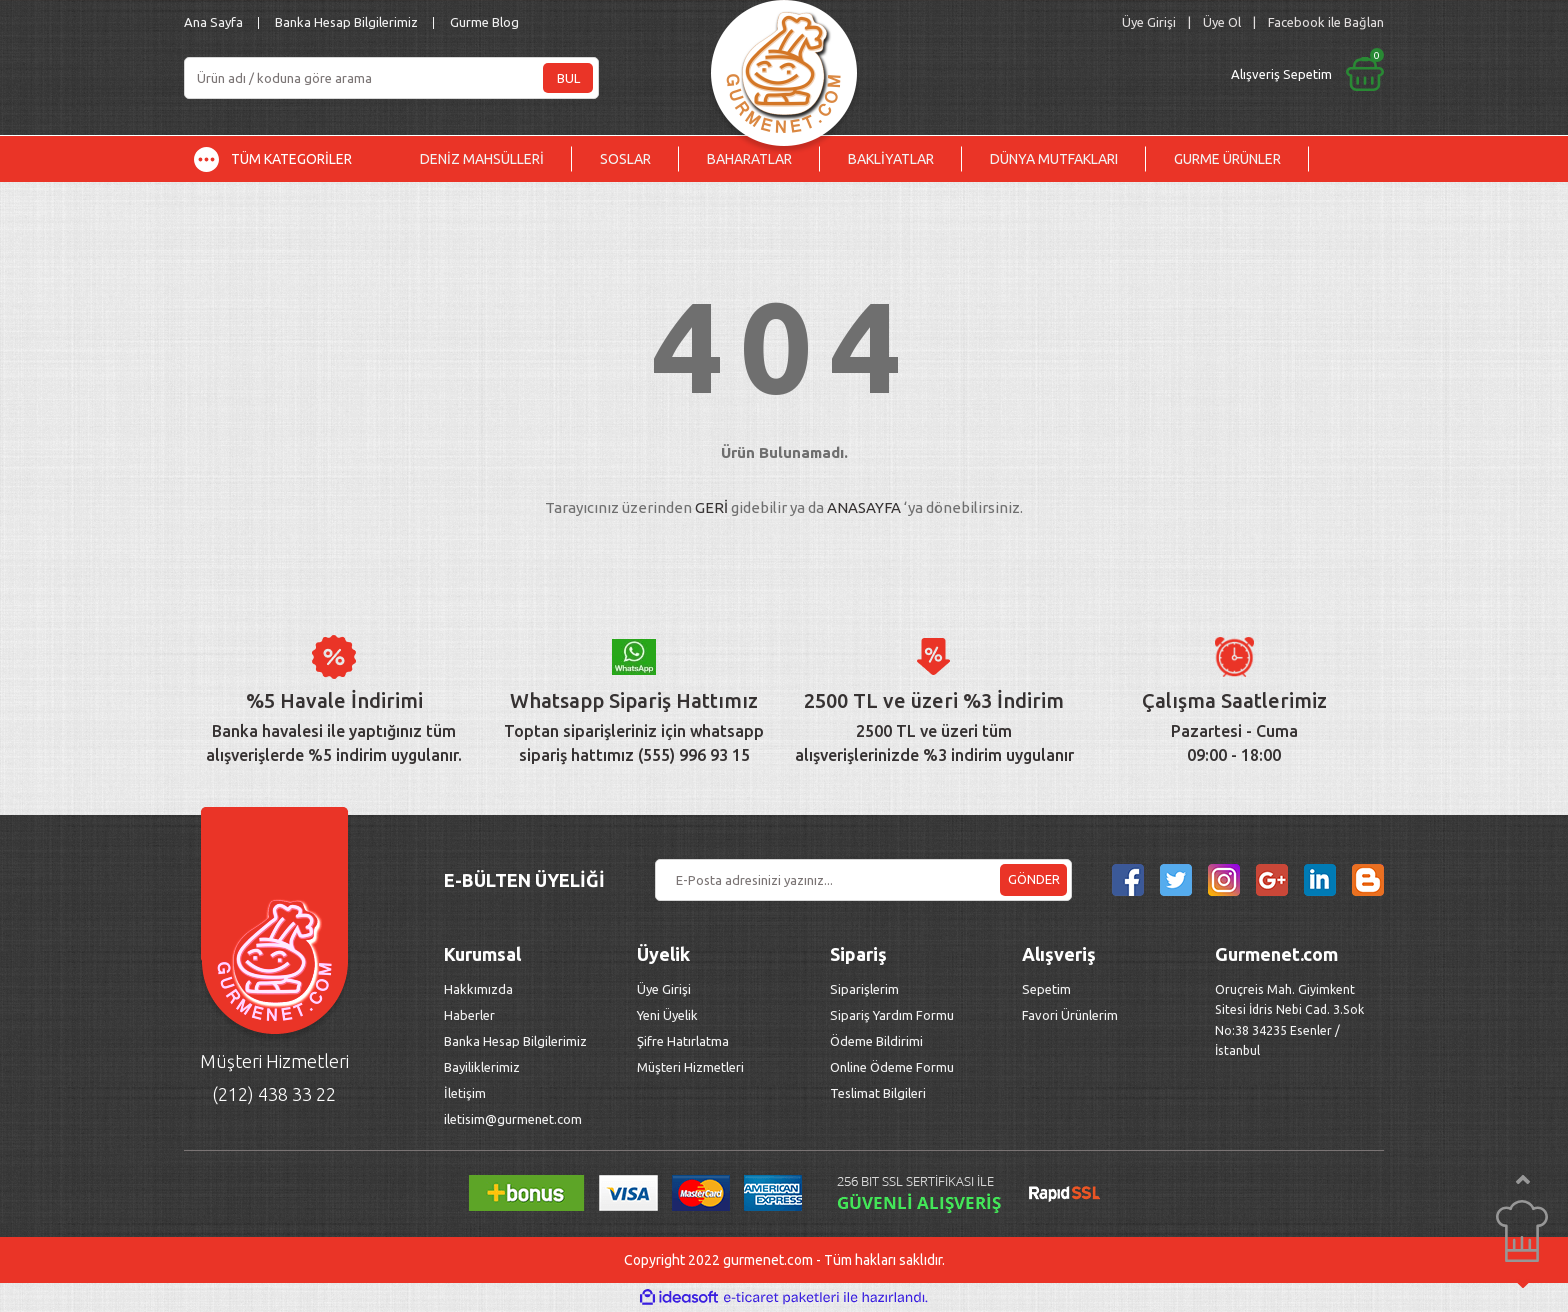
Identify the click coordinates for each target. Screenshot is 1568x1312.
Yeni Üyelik (667, 1015)
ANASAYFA (864, 507)
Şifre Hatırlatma (683, 1041)
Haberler (469, 1015)
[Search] (391, 78)
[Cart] (1141, 74)
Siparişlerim (864, 989)
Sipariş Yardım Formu (892, 1015)
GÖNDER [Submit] (1034, 879)
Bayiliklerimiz (482, 1067)
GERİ (711, 507)
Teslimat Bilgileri (879, 1093)
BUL (568, 78)
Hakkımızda (478, 989)
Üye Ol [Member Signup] (1222, 22)
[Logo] (784, 67)
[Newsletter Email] (863, 880)
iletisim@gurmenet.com (513, 1119)
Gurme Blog (484, 22)
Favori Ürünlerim (1070, 1015)
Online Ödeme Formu (892, 1067)
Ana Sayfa (213, 22)
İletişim (465, 1093)
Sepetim (1046, 989)
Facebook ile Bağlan (1326, 22)
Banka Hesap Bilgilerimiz (346, 22)
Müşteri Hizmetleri (692, 1067)
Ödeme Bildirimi (876, 1041)
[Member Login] (1149, 22)
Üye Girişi (664, 989)
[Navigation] (288, 159)
